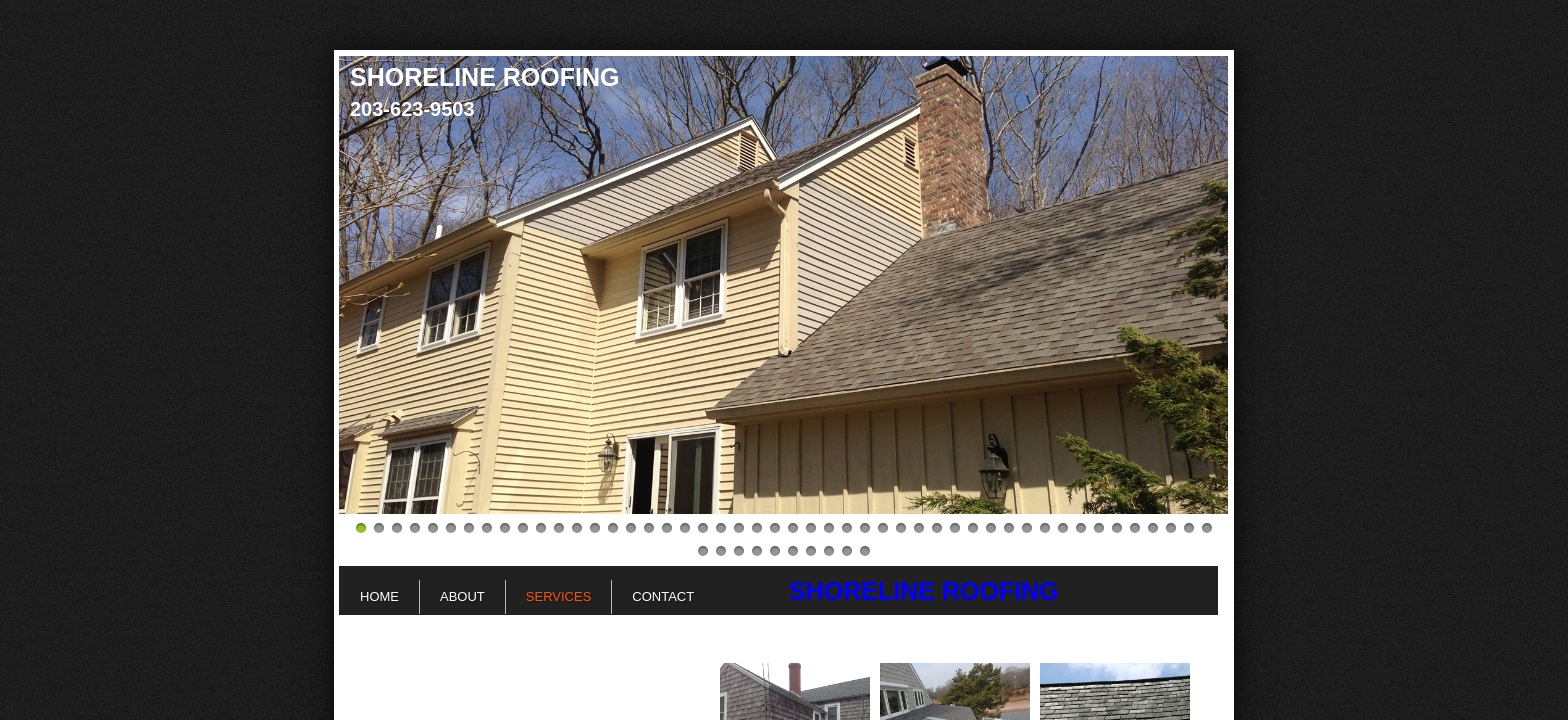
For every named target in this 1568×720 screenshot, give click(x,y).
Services (559, 596)
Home (379, 596)
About (462, 596)
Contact (663, 596)
